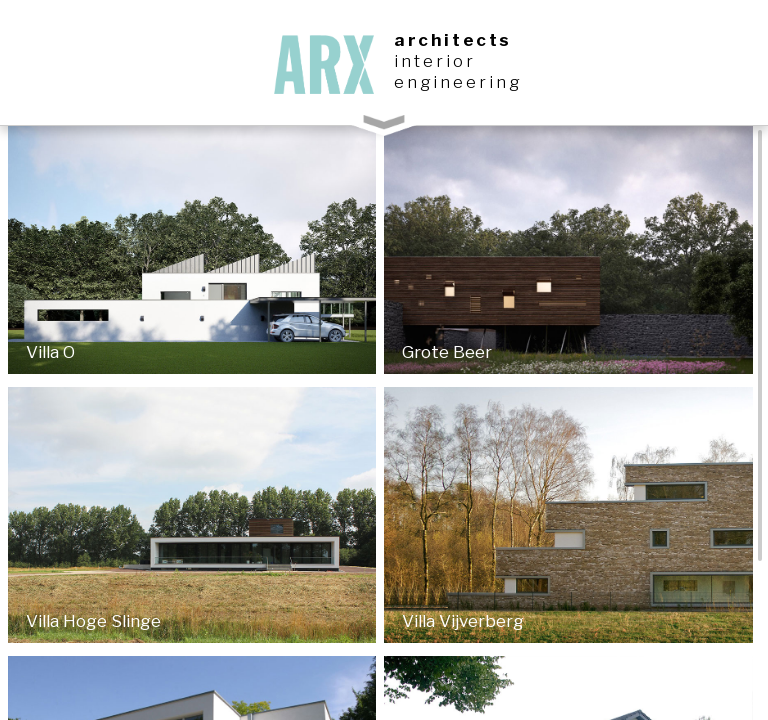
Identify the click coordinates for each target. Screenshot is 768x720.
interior (435, 61)
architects (453, 40)
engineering (458, 82)
